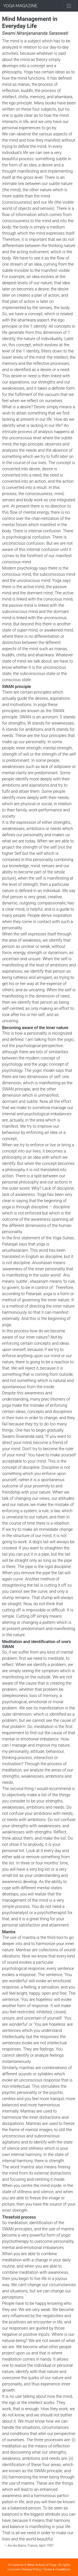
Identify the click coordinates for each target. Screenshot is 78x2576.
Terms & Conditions (57, 2569)
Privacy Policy (31, 2569)
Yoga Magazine (20, 5)
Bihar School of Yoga (41, 2565)
